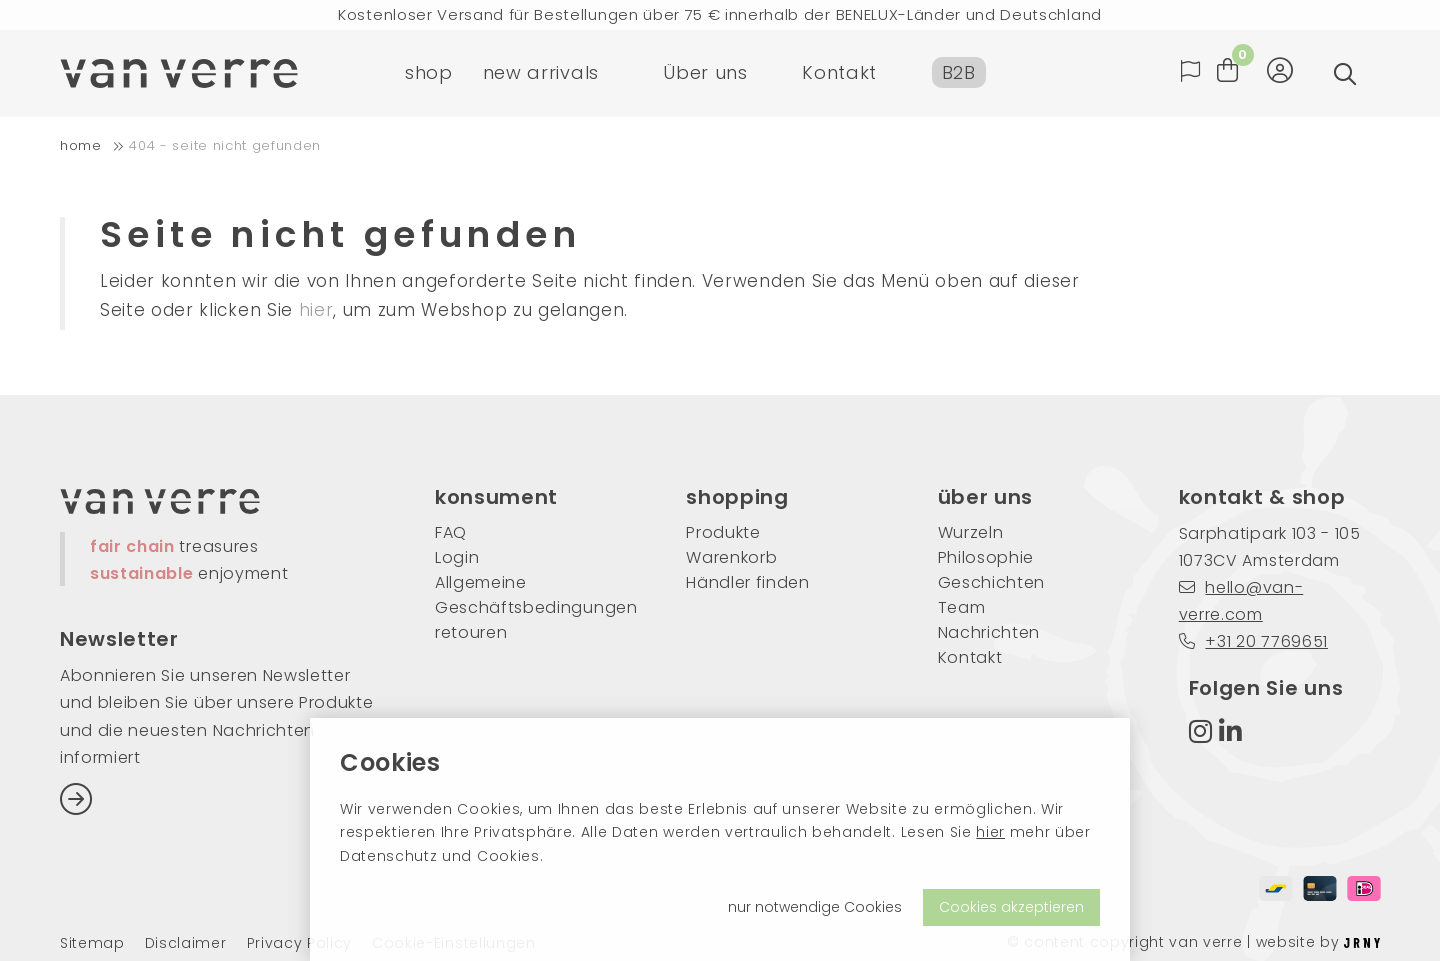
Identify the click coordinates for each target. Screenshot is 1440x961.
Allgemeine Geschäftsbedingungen (530, 595)
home (81, 145)
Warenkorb (731, 557)
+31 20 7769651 (1253, 641)
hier (990, 832)
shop (429, 74)
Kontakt (839, 74)
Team (962, 607)
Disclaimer (186, 943)
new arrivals (541, 74)
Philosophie (986, 557)
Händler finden (748, 582)
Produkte (723, 532)
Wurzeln (971, 532)
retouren (471, 632)
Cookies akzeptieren (1011, 907)
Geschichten (991, 582)
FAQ (451, 532)
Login (457, 557)
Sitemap (92, 943)
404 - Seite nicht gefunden (225, 145)
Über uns (705, 74)
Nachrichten (989, 632)
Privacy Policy (300, 943)
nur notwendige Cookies (815, 907)
